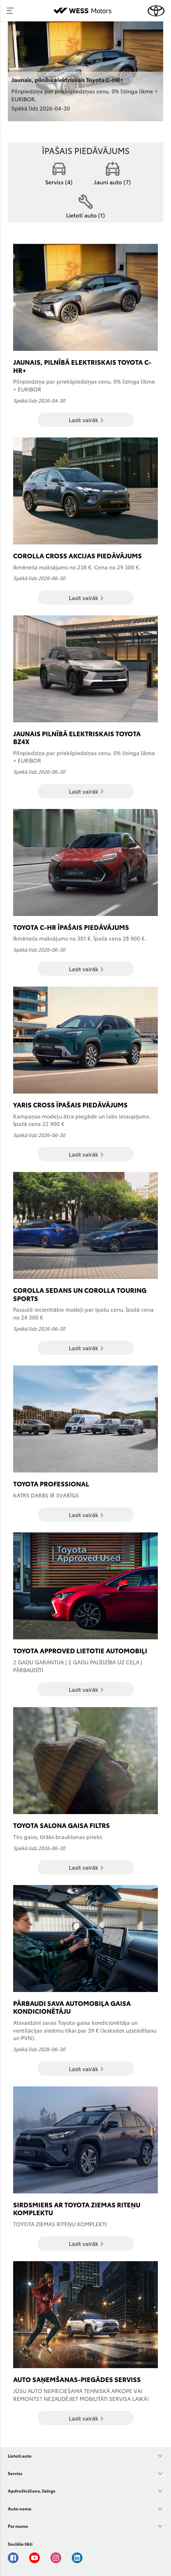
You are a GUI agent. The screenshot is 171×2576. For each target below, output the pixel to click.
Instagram (55, 2557)
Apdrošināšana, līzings (31, 2491)
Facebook (13, 2557)
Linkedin (77, 2557)
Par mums (18, 2526)
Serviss (15, 2473)
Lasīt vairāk (86, 420)
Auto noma (19, 2508)
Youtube (34, 2557)
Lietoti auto (20, 2456)
